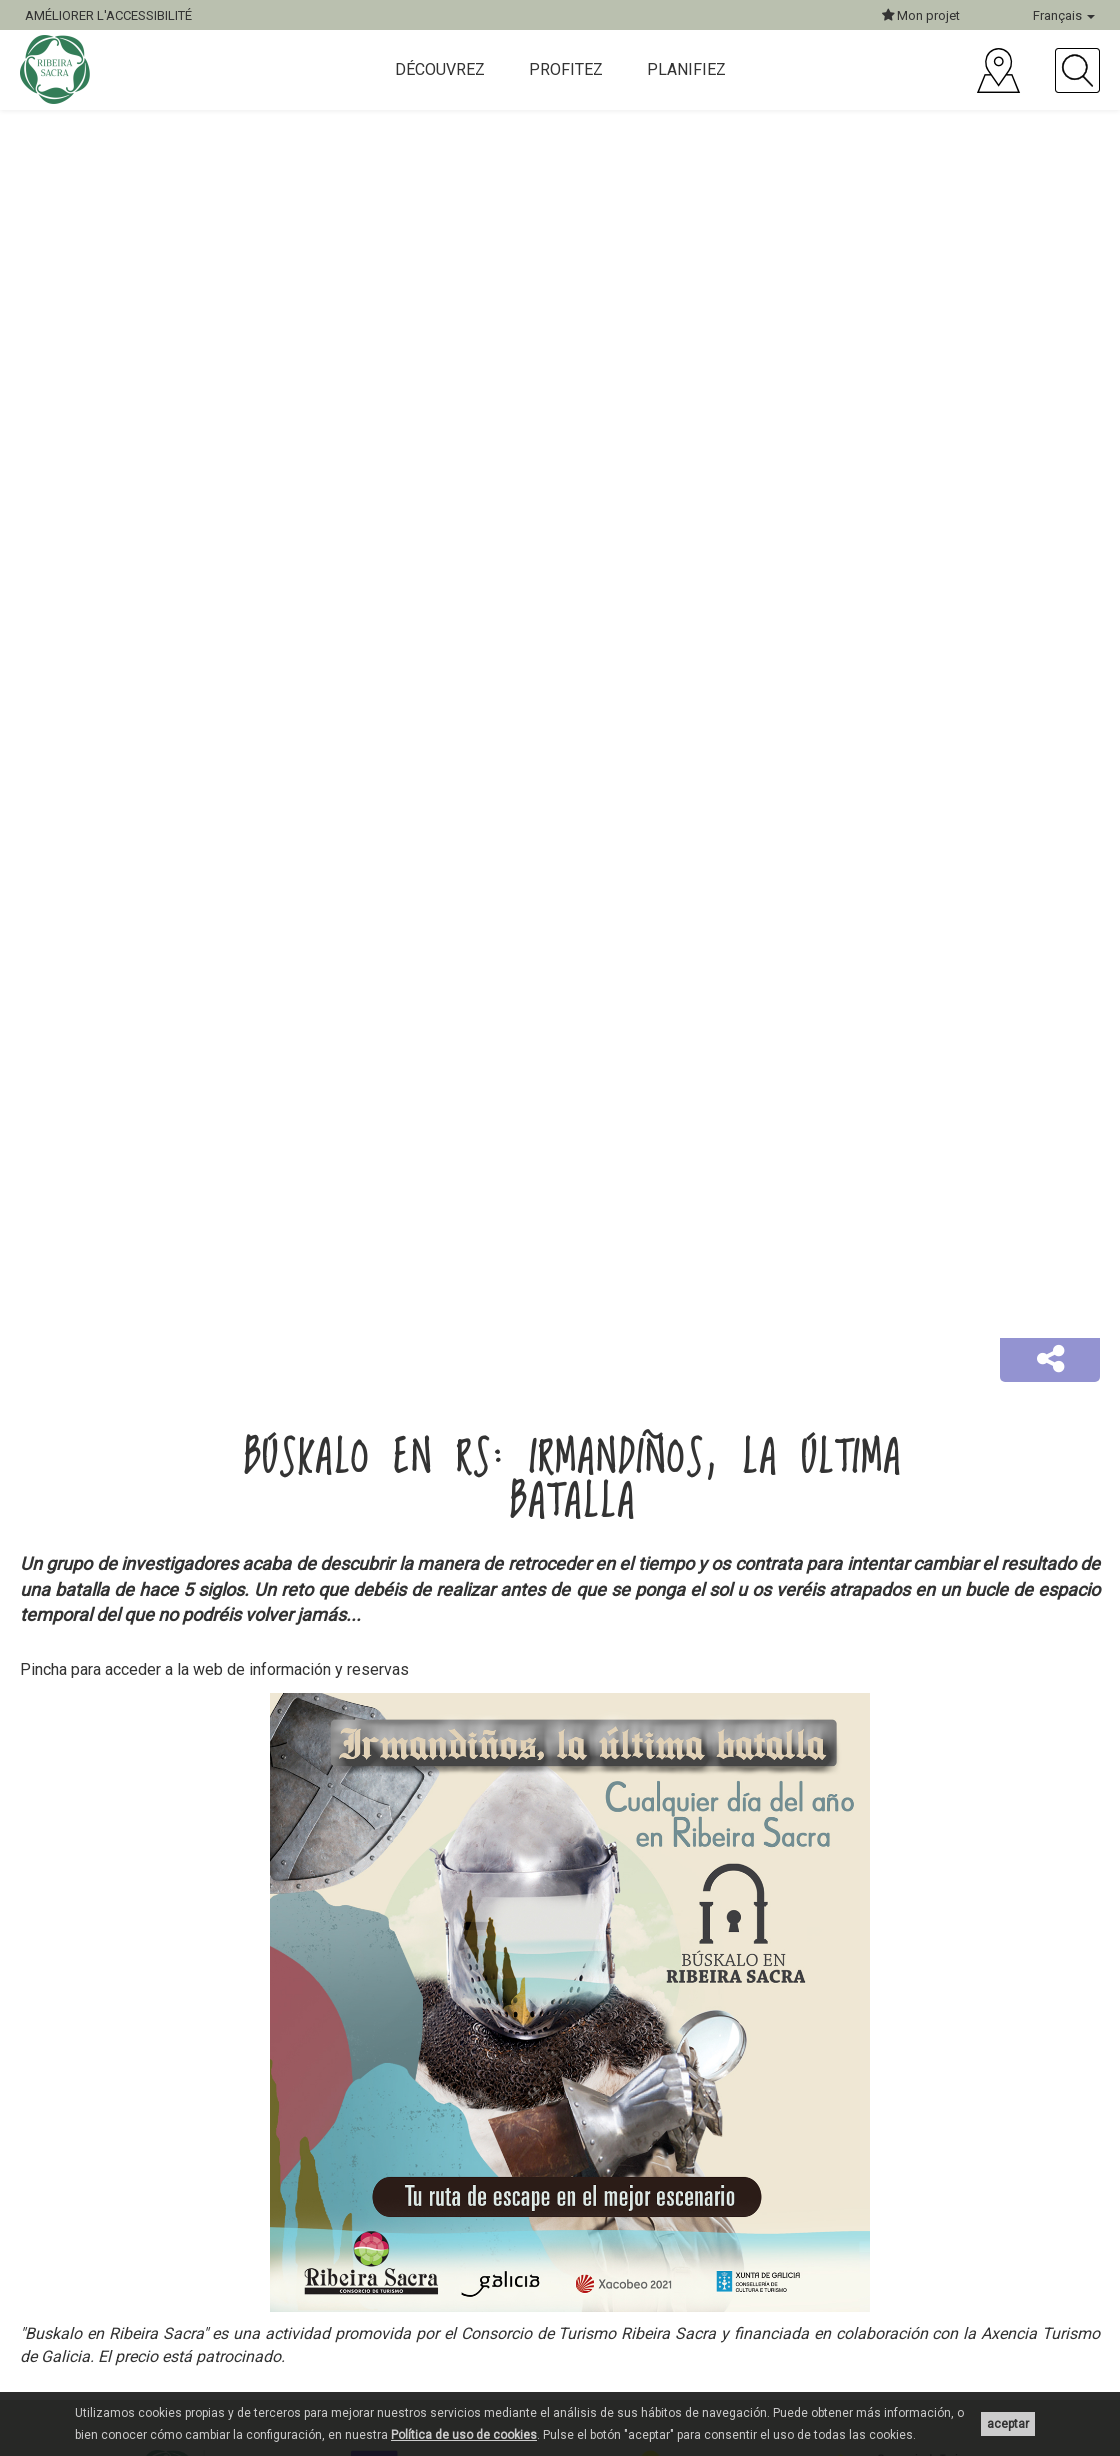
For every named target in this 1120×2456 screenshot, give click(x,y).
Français (1064, 15)
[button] (1050, 1360)
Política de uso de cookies (464, 2435)
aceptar (1008, 2424)
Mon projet (921, 15)
